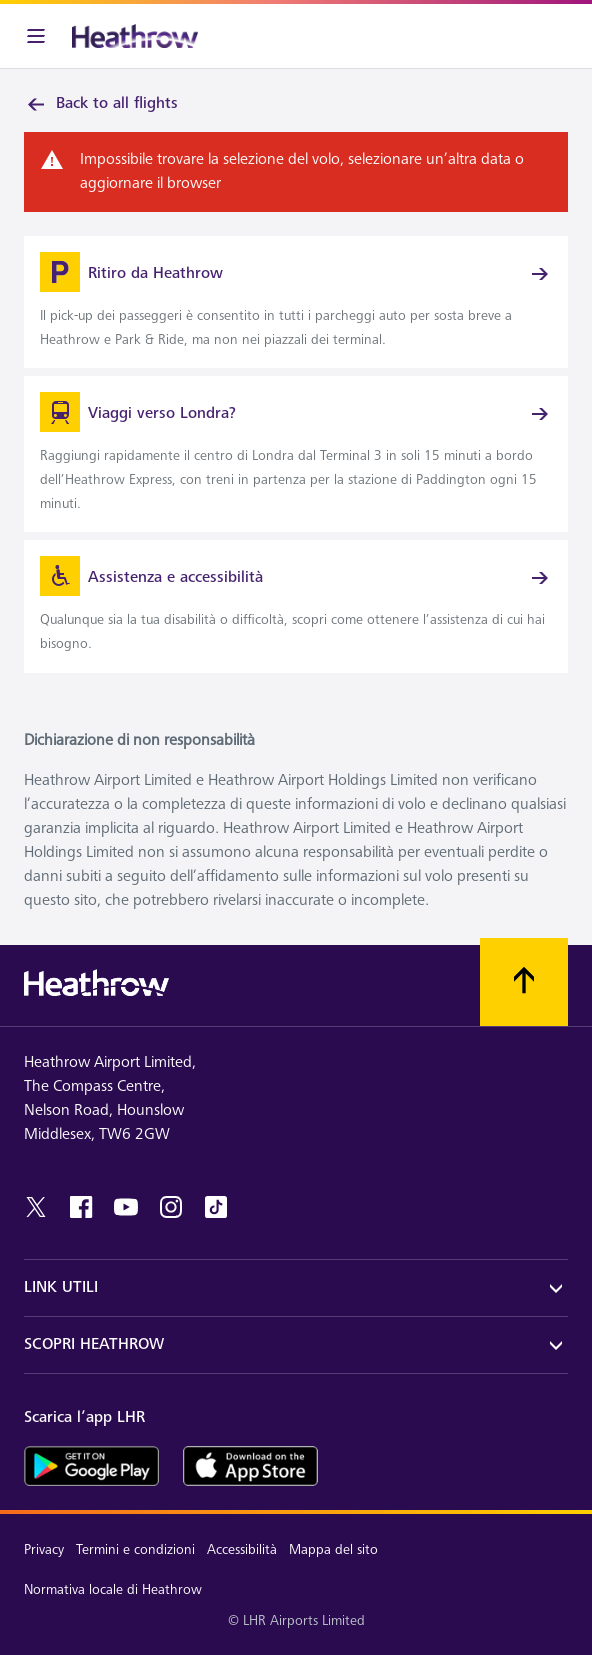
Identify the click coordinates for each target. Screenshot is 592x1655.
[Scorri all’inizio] (524, 982)
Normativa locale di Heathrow (113, 1589)
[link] (296, 302)
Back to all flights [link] (101, 104)
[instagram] (171, 1207)
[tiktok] (216, 1207)
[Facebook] (81, 1207)
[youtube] (126, 1207)
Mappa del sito (333, 1549)
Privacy (44, 1549)
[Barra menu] (36, 36)
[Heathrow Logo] (135, 36)
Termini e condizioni (135, 1549)
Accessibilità (242, 1549)
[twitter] (36, 1207)
